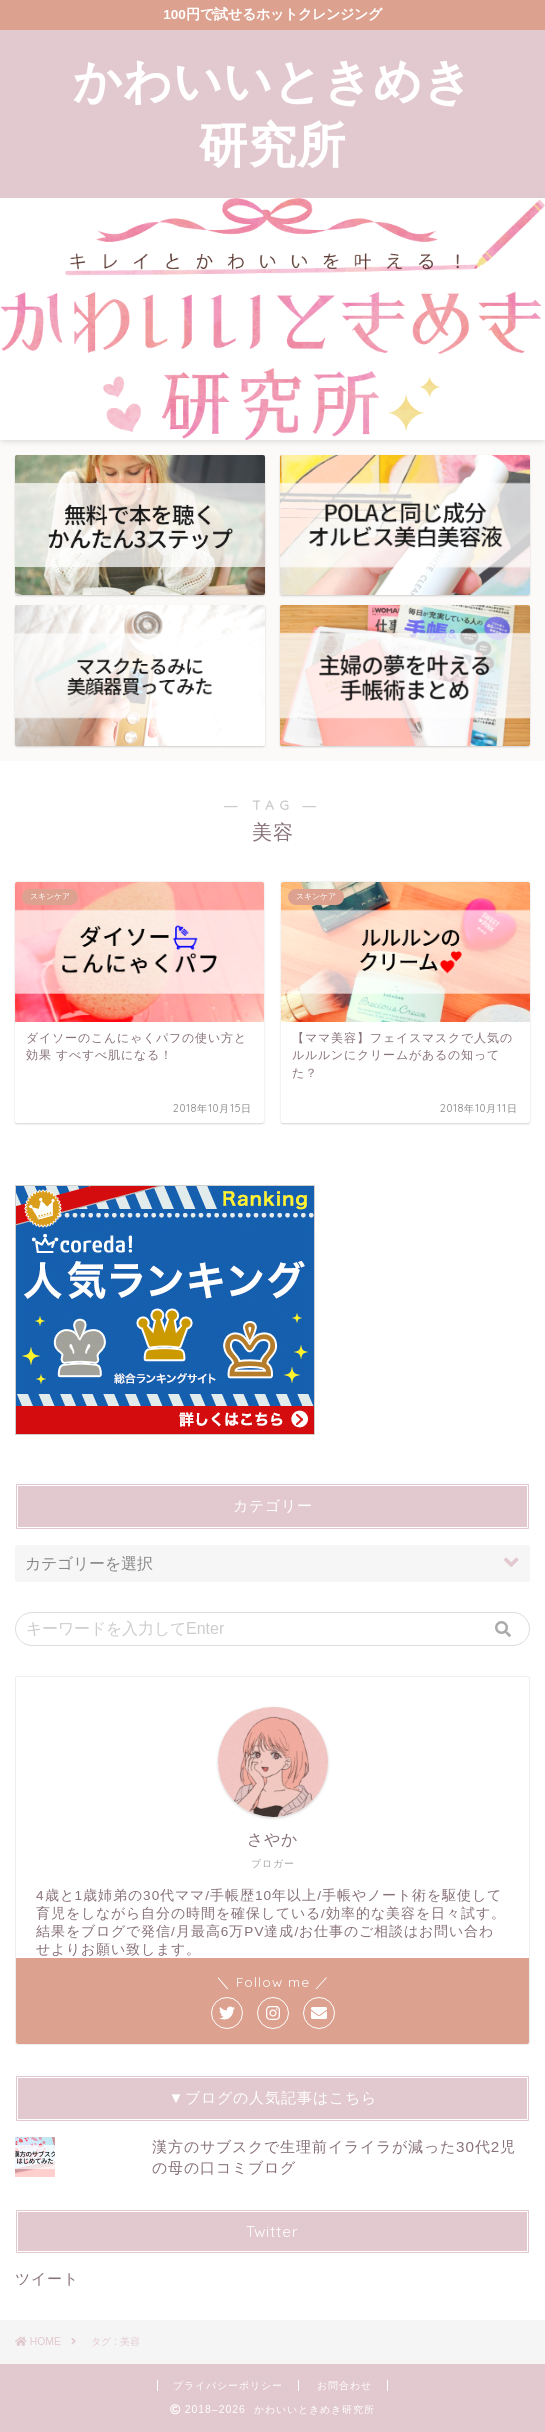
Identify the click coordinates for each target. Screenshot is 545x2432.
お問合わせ (344, 2385)
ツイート (47, 2278)
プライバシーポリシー (228, 2385)
